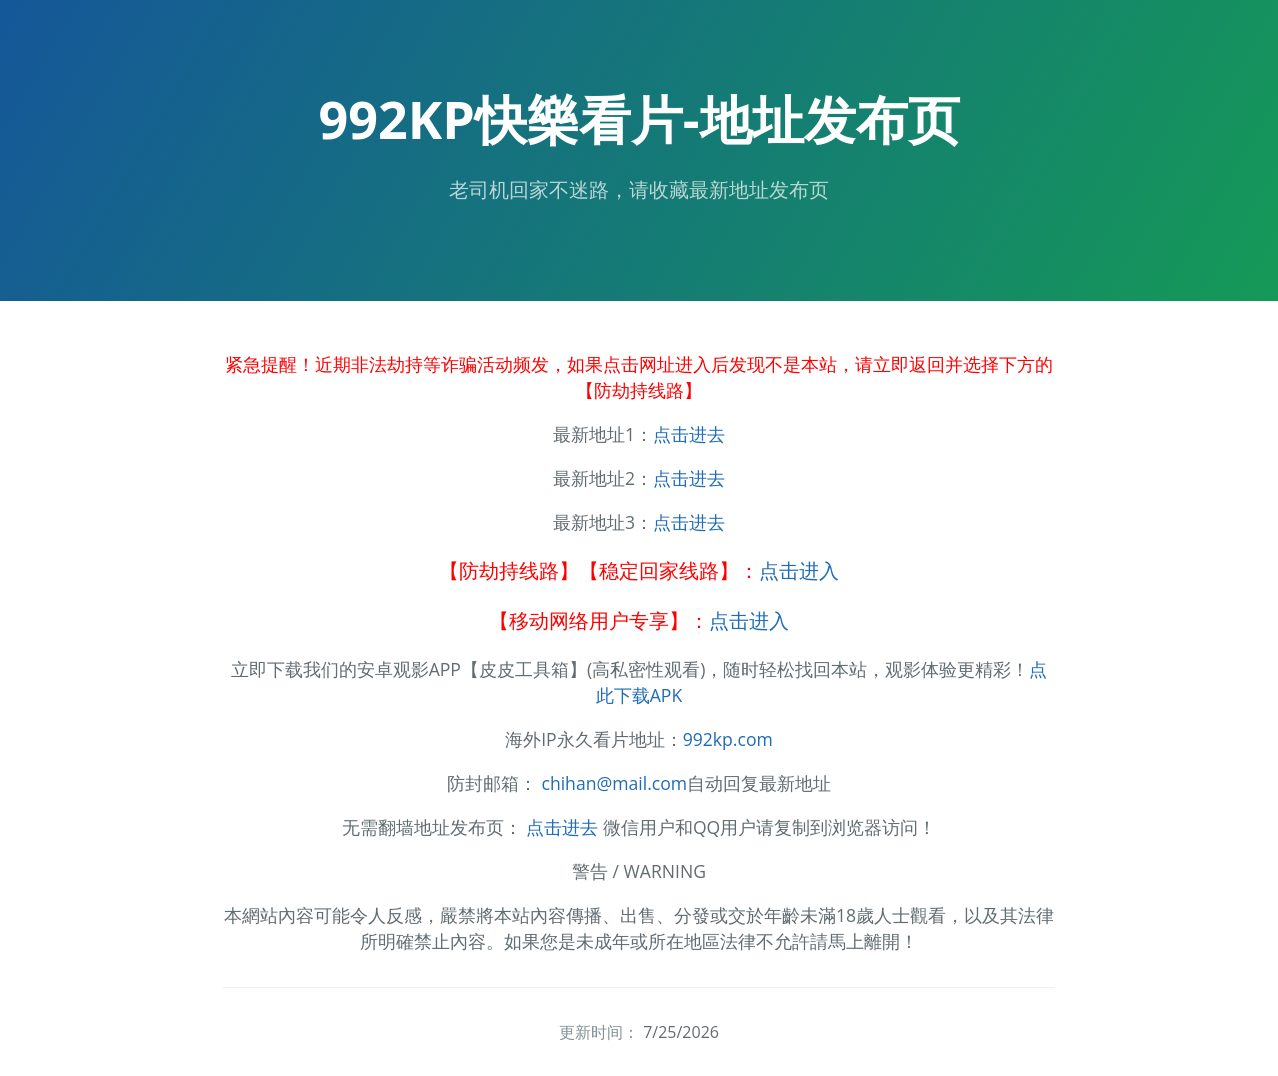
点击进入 (799, 570)
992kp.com (728, 739)
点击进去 (689, 434)
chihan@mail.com (614, 783)
